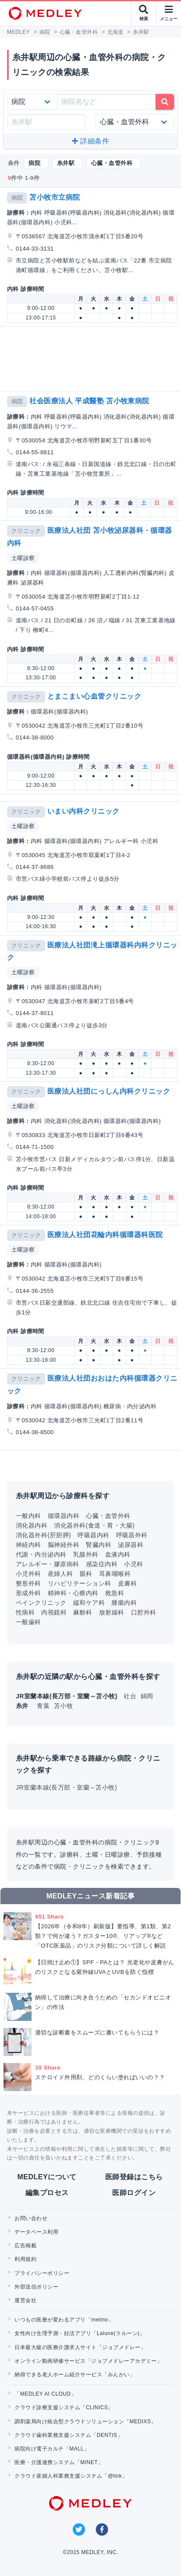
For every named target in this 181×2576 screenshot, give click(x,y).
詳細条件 (90, 141)
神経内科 (28, 1544)
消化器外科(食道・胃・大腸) (94, 1525)
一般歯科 (28, 1621)
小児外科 (28, 1573)
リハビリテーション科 (79, 1583)
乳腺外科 (86, 1554)
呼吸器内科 (93, 1535)
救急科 (114, 1593)
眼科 (86, 1573)
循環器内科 (63, 1515)
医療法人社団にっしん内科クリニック (108, 1091)
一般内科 (28, 1515)
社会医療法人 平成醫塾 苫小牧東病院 (89, 401)
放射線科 (111, 1612)
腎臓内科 (98, 1544)
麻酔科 (82, 1612)
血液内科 (118, 1554)
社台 (131, 1696)
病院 (17, 197)
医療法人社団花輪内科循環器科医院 (105, 1234)
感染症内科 (101, 1564)
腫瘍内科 (124, 1602)
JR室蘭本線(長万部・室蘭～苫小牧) (66, 1787)
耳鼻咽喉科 (115, 1573)
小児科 (133, 1564)
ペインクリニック (41, 1602)
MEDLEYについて (47, 2177)
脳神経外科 (63, 1544)
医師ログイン (134, 2192)
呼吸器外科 (132, 1535)
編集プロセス (47, 2192)
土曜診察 (23, 558)
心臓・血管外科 (108, 1515)
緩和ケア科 (89, 1602)
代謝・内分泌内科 (41, 1554)
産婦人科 (60, 1573)
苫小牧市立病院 (54, 197)
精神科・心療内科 (73, 1593)
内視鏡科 (54, 1612)
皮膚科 (127, 1583)
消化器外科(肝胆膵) (43, 1535)
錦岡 (147, 1696)
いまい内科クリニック (83, 811)
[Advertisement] (92, 358)
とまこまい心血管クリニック (94, 696)
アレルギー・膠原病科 (47, 1564)
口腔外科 (143, 1612)
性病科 (25, 1612)
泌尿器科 (130, 1544)
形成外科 (28, 1593)
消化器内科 (31, 1525)
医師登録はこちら (134, 2177)
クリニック (26, 530)
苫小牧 (63, 1705)
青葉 (44, 1705)
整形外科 (28, 1583)
